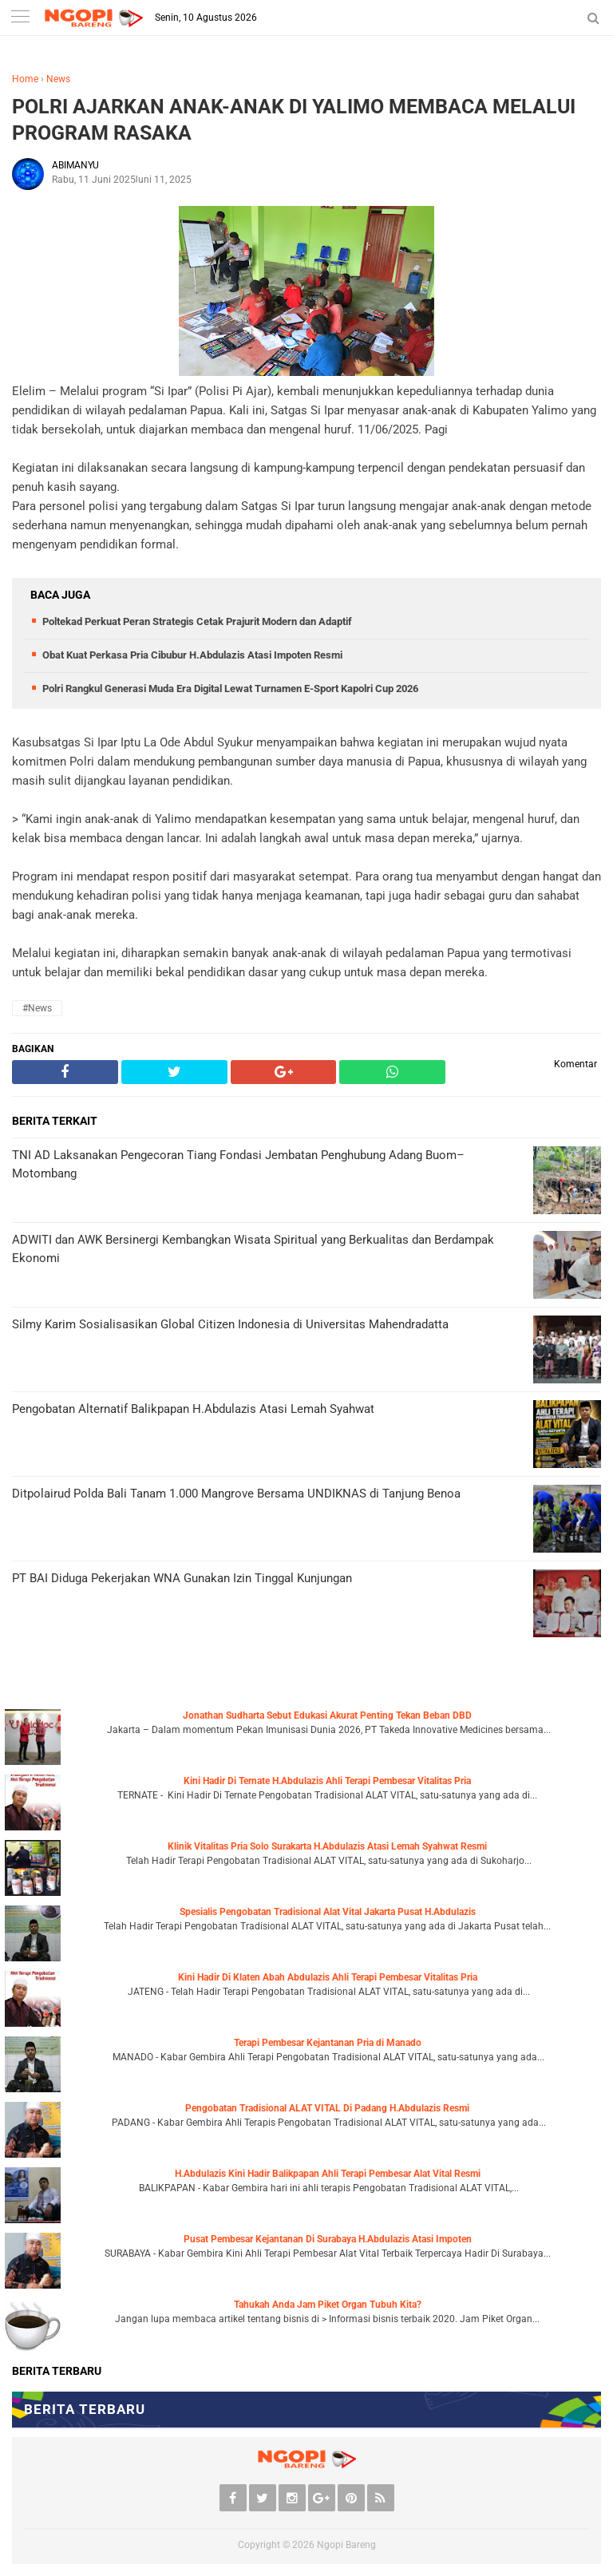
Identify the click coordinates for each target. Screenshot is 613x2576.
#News (37, 1008)
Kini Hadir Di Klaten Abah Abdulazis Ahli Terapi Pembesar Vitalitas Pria (327, 1977)
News (58, 79)
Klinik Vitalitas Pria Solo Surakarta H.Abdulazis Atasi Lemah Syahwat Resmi (327, 1846)
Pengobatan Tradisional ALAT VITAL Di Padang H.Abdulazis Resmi (327, 2108)
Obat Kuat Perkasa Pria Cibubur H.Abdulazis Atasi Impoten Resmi (192, 655)
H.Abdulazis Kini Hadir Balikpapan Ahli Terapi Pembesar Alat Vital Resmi (328, 2173)
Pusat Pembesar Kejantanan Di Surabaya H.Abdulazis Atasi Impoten (328, 2239)
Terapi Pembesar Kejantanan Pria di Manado (327, 2042)
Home (25, 79)
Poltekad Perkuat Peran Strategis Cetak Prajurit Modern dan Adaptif (197, 621)
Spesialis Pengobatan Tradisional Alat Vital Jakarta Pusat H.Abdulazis (328, 1911)
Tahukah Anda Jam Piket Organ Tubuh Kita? (327, 2304)
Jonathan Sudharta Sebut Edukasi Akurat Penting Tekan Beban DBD (327, 1715)
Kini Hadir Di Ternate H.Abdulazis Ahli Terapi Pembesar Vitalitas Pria (327, 1781)
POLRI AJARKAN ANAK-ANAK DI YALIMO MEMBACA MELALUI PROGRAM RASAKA (293, 119)
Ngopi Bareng (346, 2544)
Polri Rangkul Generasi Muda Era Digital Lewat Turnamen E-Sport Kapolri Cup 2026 (230, 688)
